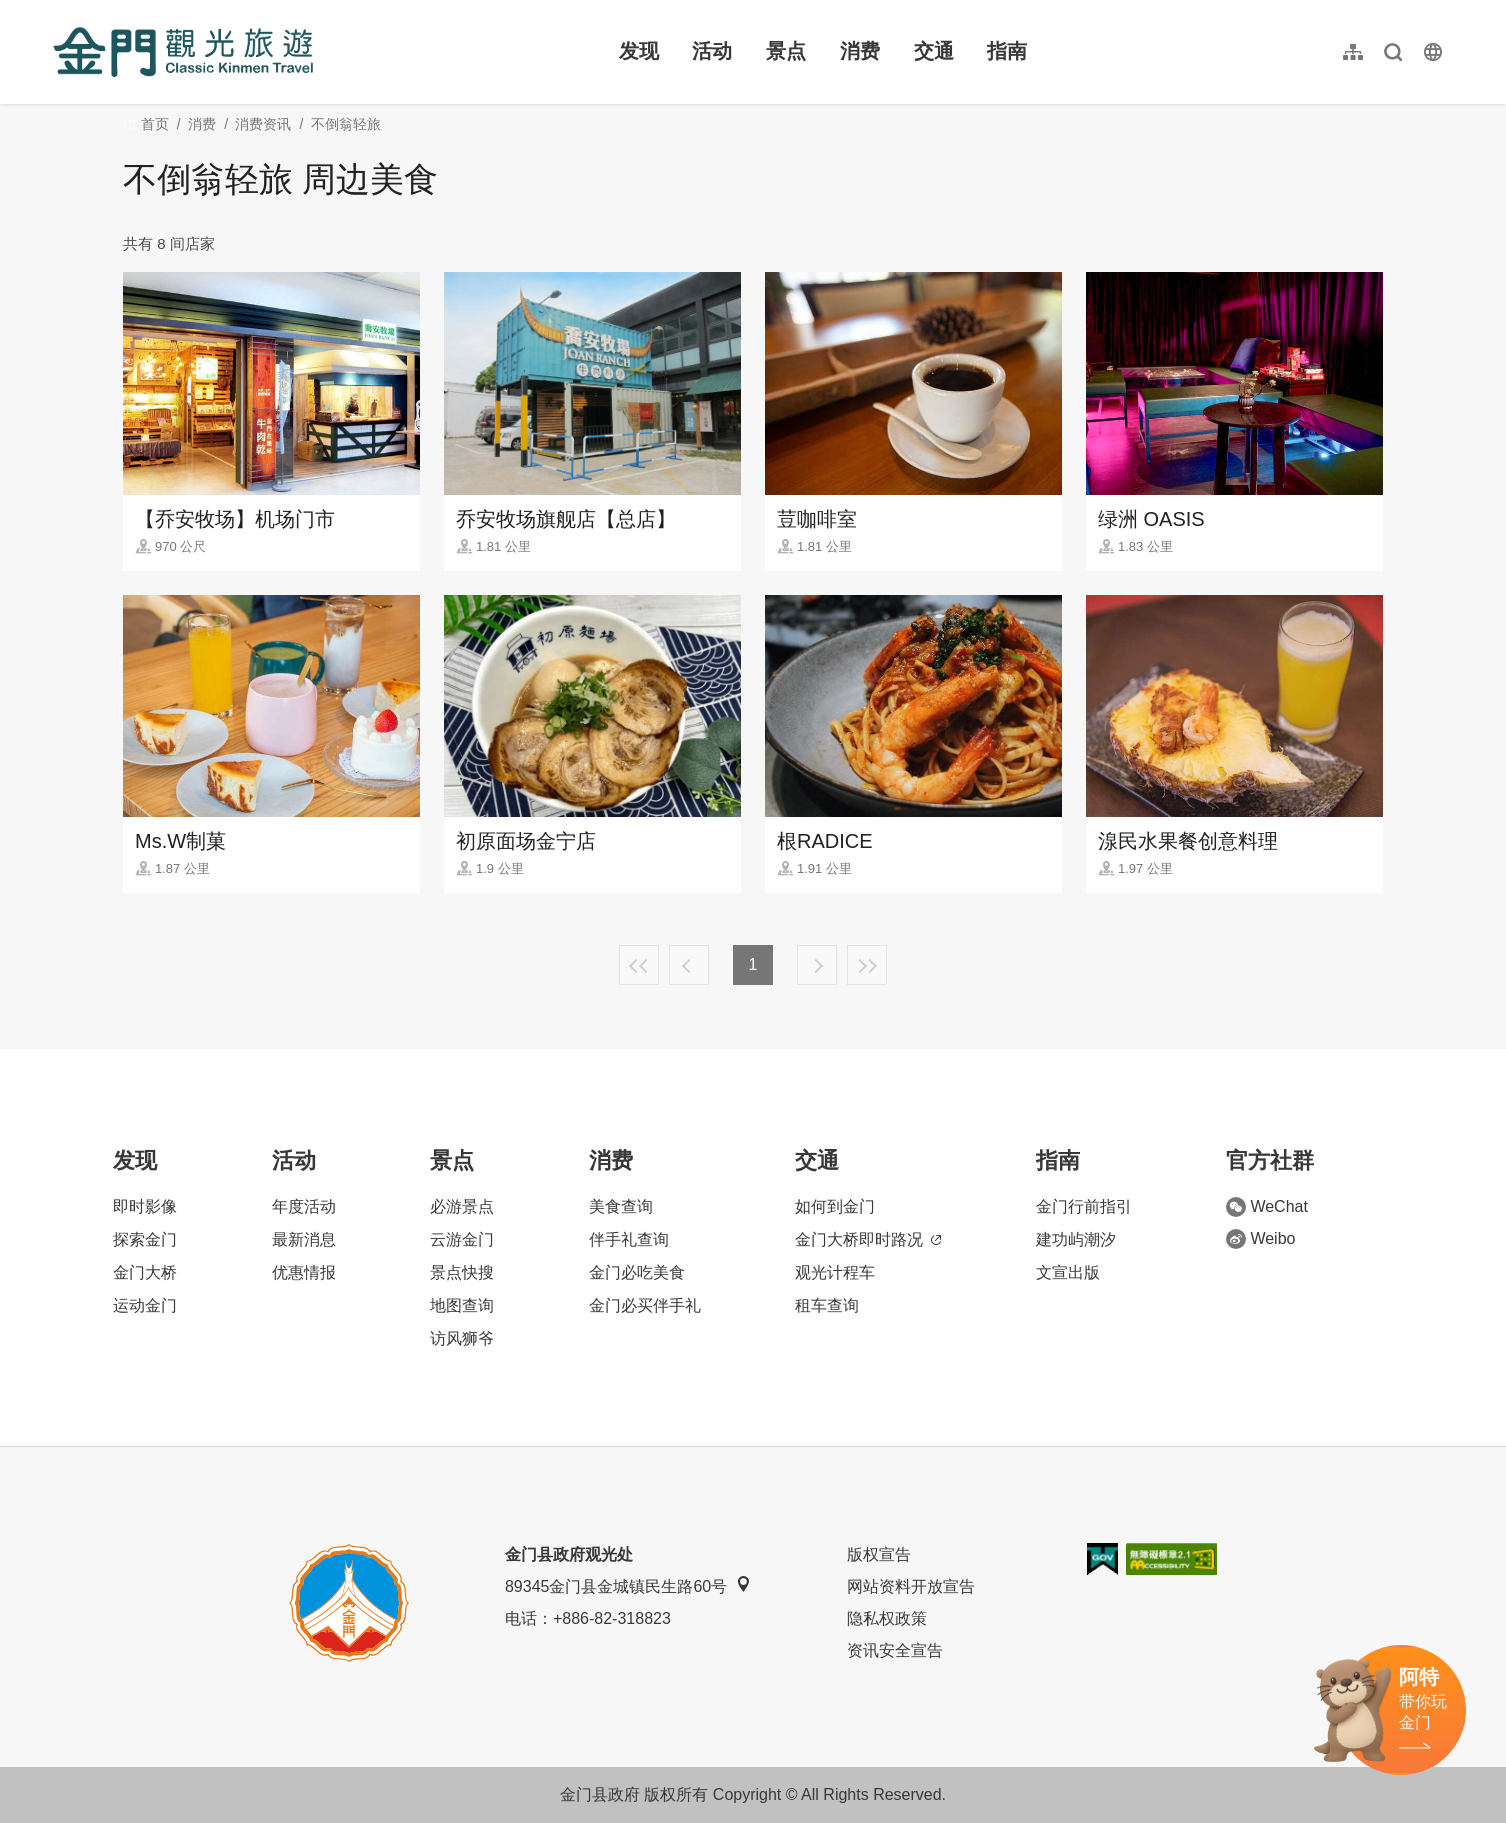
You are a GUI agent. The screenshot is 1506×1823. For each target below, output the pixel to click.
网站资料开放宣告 (911, 1586)
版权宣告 (879, 1554)
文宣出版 (1068, 1272)
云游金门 (462, 1239)
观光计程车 (835, 1272)
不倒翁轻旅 (346, 124)
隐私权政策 (887, 1618)
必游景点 (462, 1206)
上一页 (689, 965)
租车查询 (827, 1305)
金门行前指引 (1084, 1206)
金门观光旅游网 (183, 52)
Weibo (1260, 1239)
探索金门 (145, 1239)
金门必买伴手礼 (645, 1305)
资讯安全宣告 (895, 1650)
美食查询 (621, 1206)
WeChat (1267, 1207)
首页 (155, 124)
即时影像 (145, 1206)
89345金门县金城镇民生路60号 (628, 1585)
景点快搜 (462, 1272)
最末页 (867, 965)
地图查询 (462, 1305)
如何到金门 (835, 1206)
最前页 (639, 965)
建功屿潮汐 (1076, 1239)
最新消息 (304, 1239)
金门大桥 (145, 1272)
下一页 (817, 965)
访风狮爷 (462, 1338)
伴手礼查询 (629, 1239)
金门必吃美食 (637, 1272)
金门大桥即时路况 (868, 1239)
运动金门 (145, 1305)
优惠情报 (304, 1272)
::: (59, 11)
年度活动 (304, 1206)
